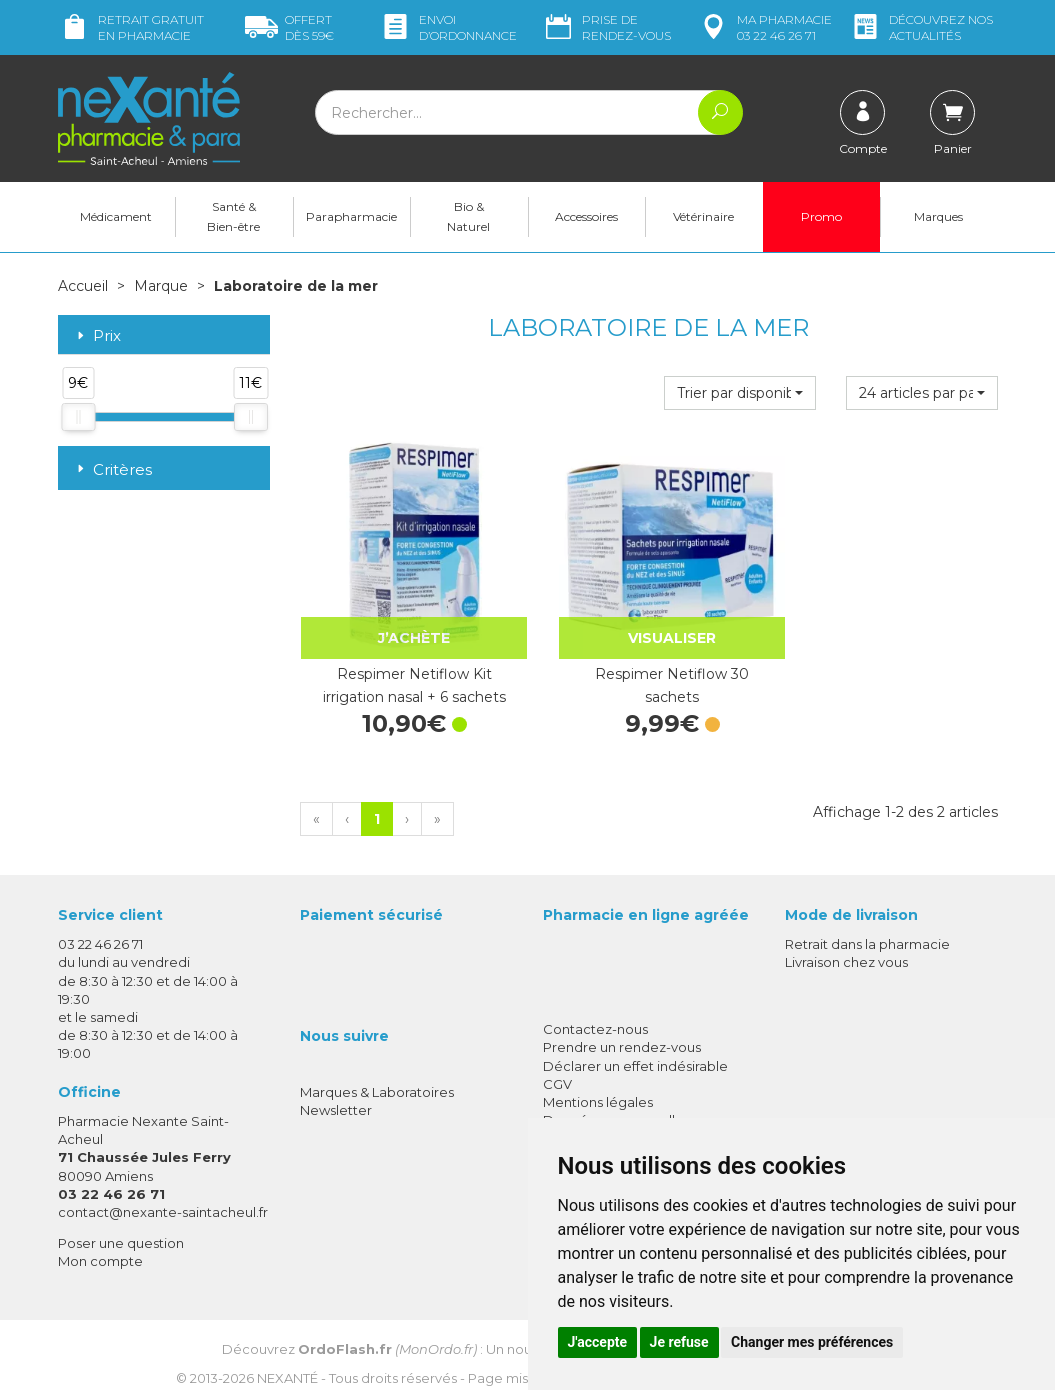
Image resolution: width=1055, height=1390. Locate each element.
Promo (821, 216)
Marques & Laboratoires (377, 1075)
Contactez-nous (595, 1012)
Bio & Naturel (468, 216)
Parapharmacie (351, 216)
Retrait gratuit (131, 27)
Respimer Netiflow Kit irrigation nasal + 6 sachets (406, 668)
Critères (112, 468)
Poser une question (121, 1226)
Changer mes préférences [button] (812, 1342)
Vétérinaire (703, 216)
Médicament (116, 216)
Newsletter (336, 1094)
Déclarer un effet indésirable (635, 1049)
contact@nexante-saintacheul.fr (163, 1195)
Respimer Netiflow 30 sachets (649, 668)
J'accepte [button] (598, 1342)
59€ (289, 27)
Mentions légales (598, 1085)
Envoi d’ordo (448, 27)
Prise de (606, 27)
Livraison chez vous (846, 946)
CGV (557, 1067)
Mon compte (100, 1245)
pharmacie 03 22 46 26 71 (764, 27)
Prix (97, 335)
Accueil (83, 286)
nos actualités (921, 27)
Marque (161, 286)
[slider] (78, 416)
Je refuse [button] (679, 1342)
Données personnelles (616, 1103)
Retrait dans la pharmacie (867, 927)
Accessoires (586, 216)
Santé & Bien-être (233, 216)
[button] (740, 392)
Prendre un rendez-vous (622, 1031)
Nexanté (287, 1361)
